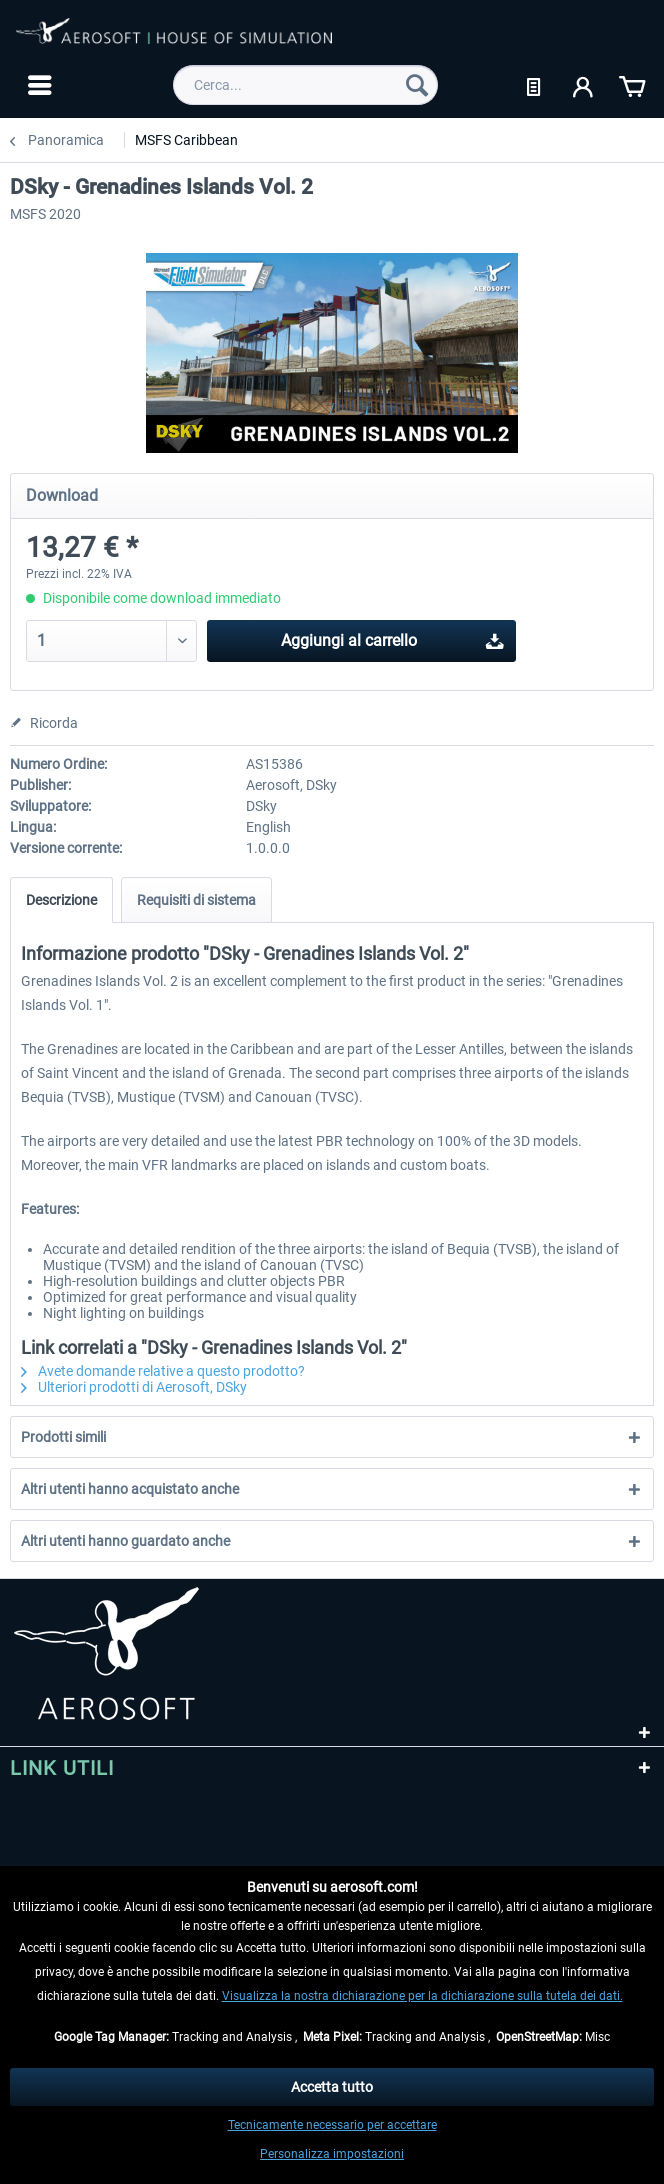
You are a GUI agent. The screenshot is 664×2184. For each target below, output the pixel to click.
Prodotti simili (63, 1437)
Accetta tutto (332, 2087)
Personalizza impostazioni (332, 2154)
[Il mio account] (584, 85)
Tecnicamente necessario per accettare (332, 2125)
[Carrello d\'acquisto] (632, 85)
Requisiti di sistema (196, 900)
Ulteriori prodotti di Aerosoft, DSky (134, 1387)
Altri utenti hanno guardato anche (125, 1541)
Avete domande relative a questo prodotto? (163, 1371)
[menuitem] (37, 85)
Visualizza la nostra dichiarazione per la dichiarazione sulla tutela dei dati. (422, 1996)
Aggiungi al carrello (392, 637)
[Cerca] (417, 85)
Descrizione (61, 900)
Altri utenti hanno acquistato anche (130, 1489)
